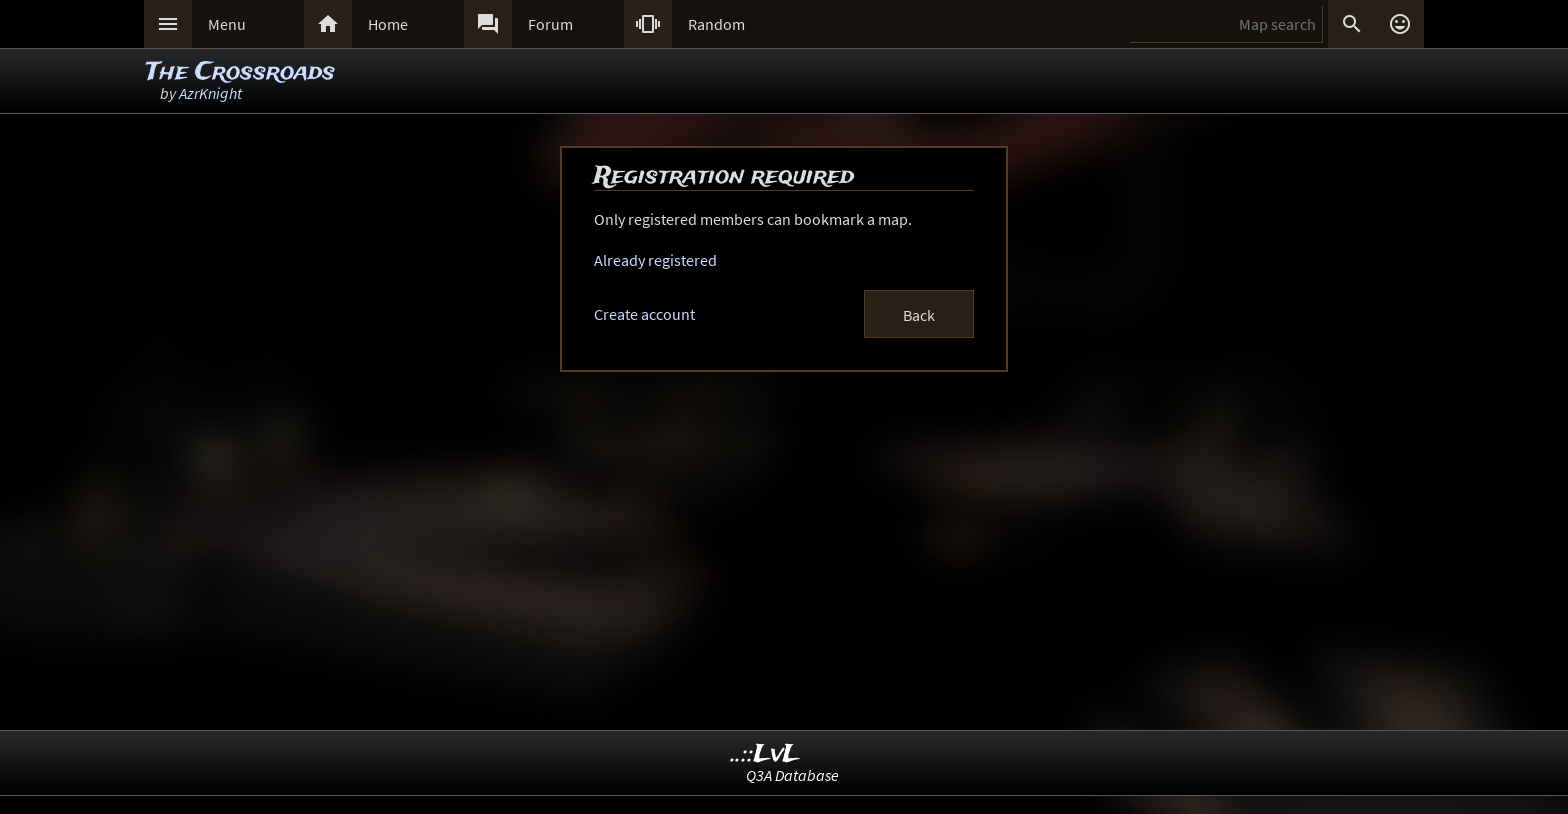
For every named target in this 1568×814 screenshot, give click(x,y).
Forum (550, 24)
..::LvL (765, 754)
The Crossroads (240, 72)
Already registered (655, 260)
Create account (644, 314)
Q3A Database (792, 775)
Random (716, 24)
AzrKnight (210, 93)
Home (388, 24)
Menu (227, 24)
